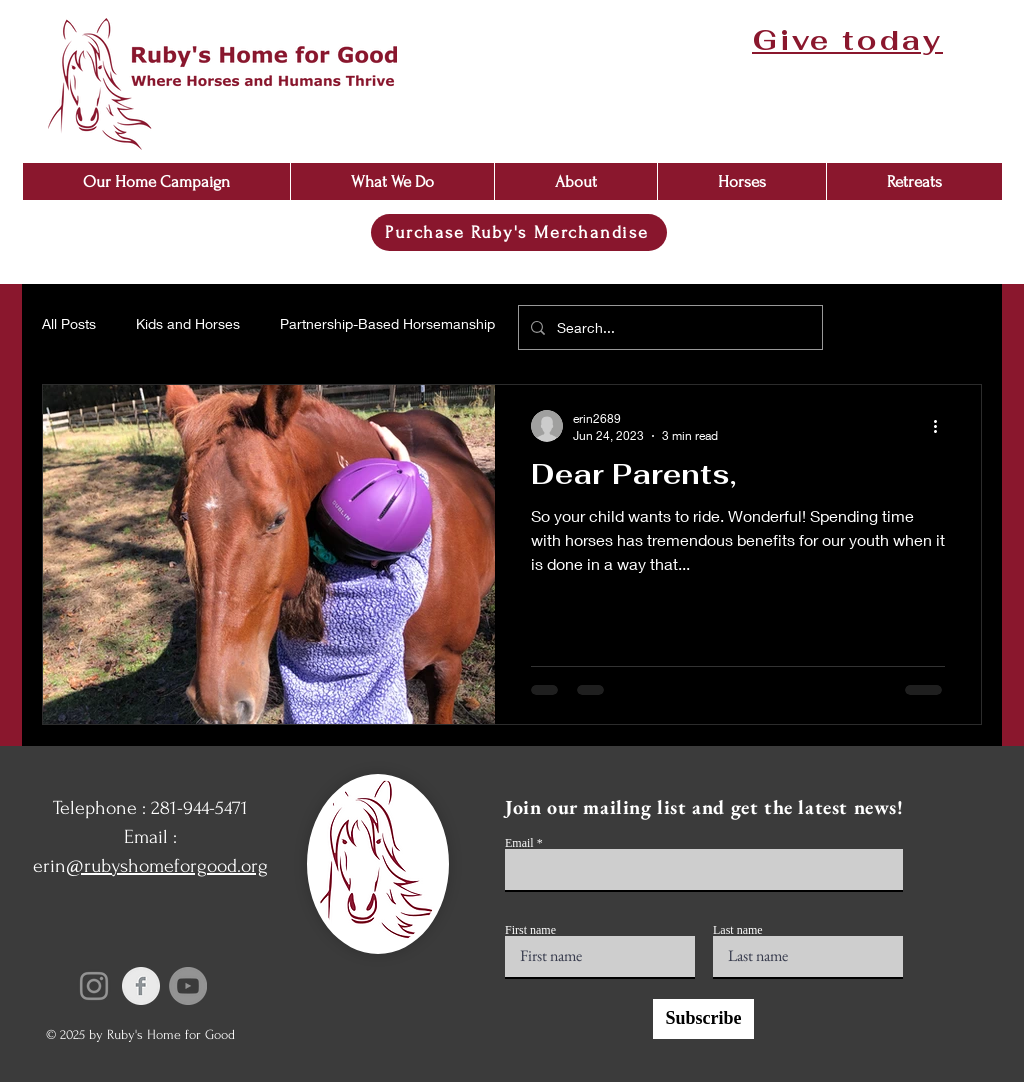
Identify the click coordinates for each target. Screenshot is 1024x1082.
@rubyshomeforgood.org (167, 866)
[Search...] (668, 327)
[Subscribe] (703, 1019)
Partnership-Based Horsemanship (387, 323)
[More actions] (942, 426)
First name (530, 930)
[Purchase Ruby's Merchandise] (519, 232)
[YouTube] (188, 986)
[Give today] (849, 39)
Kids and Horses (188, 323)
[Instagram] (94, 986)
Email (519, 843)
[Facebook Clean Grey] (141, 986)
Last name (738, 930)
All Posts (69, 323)
